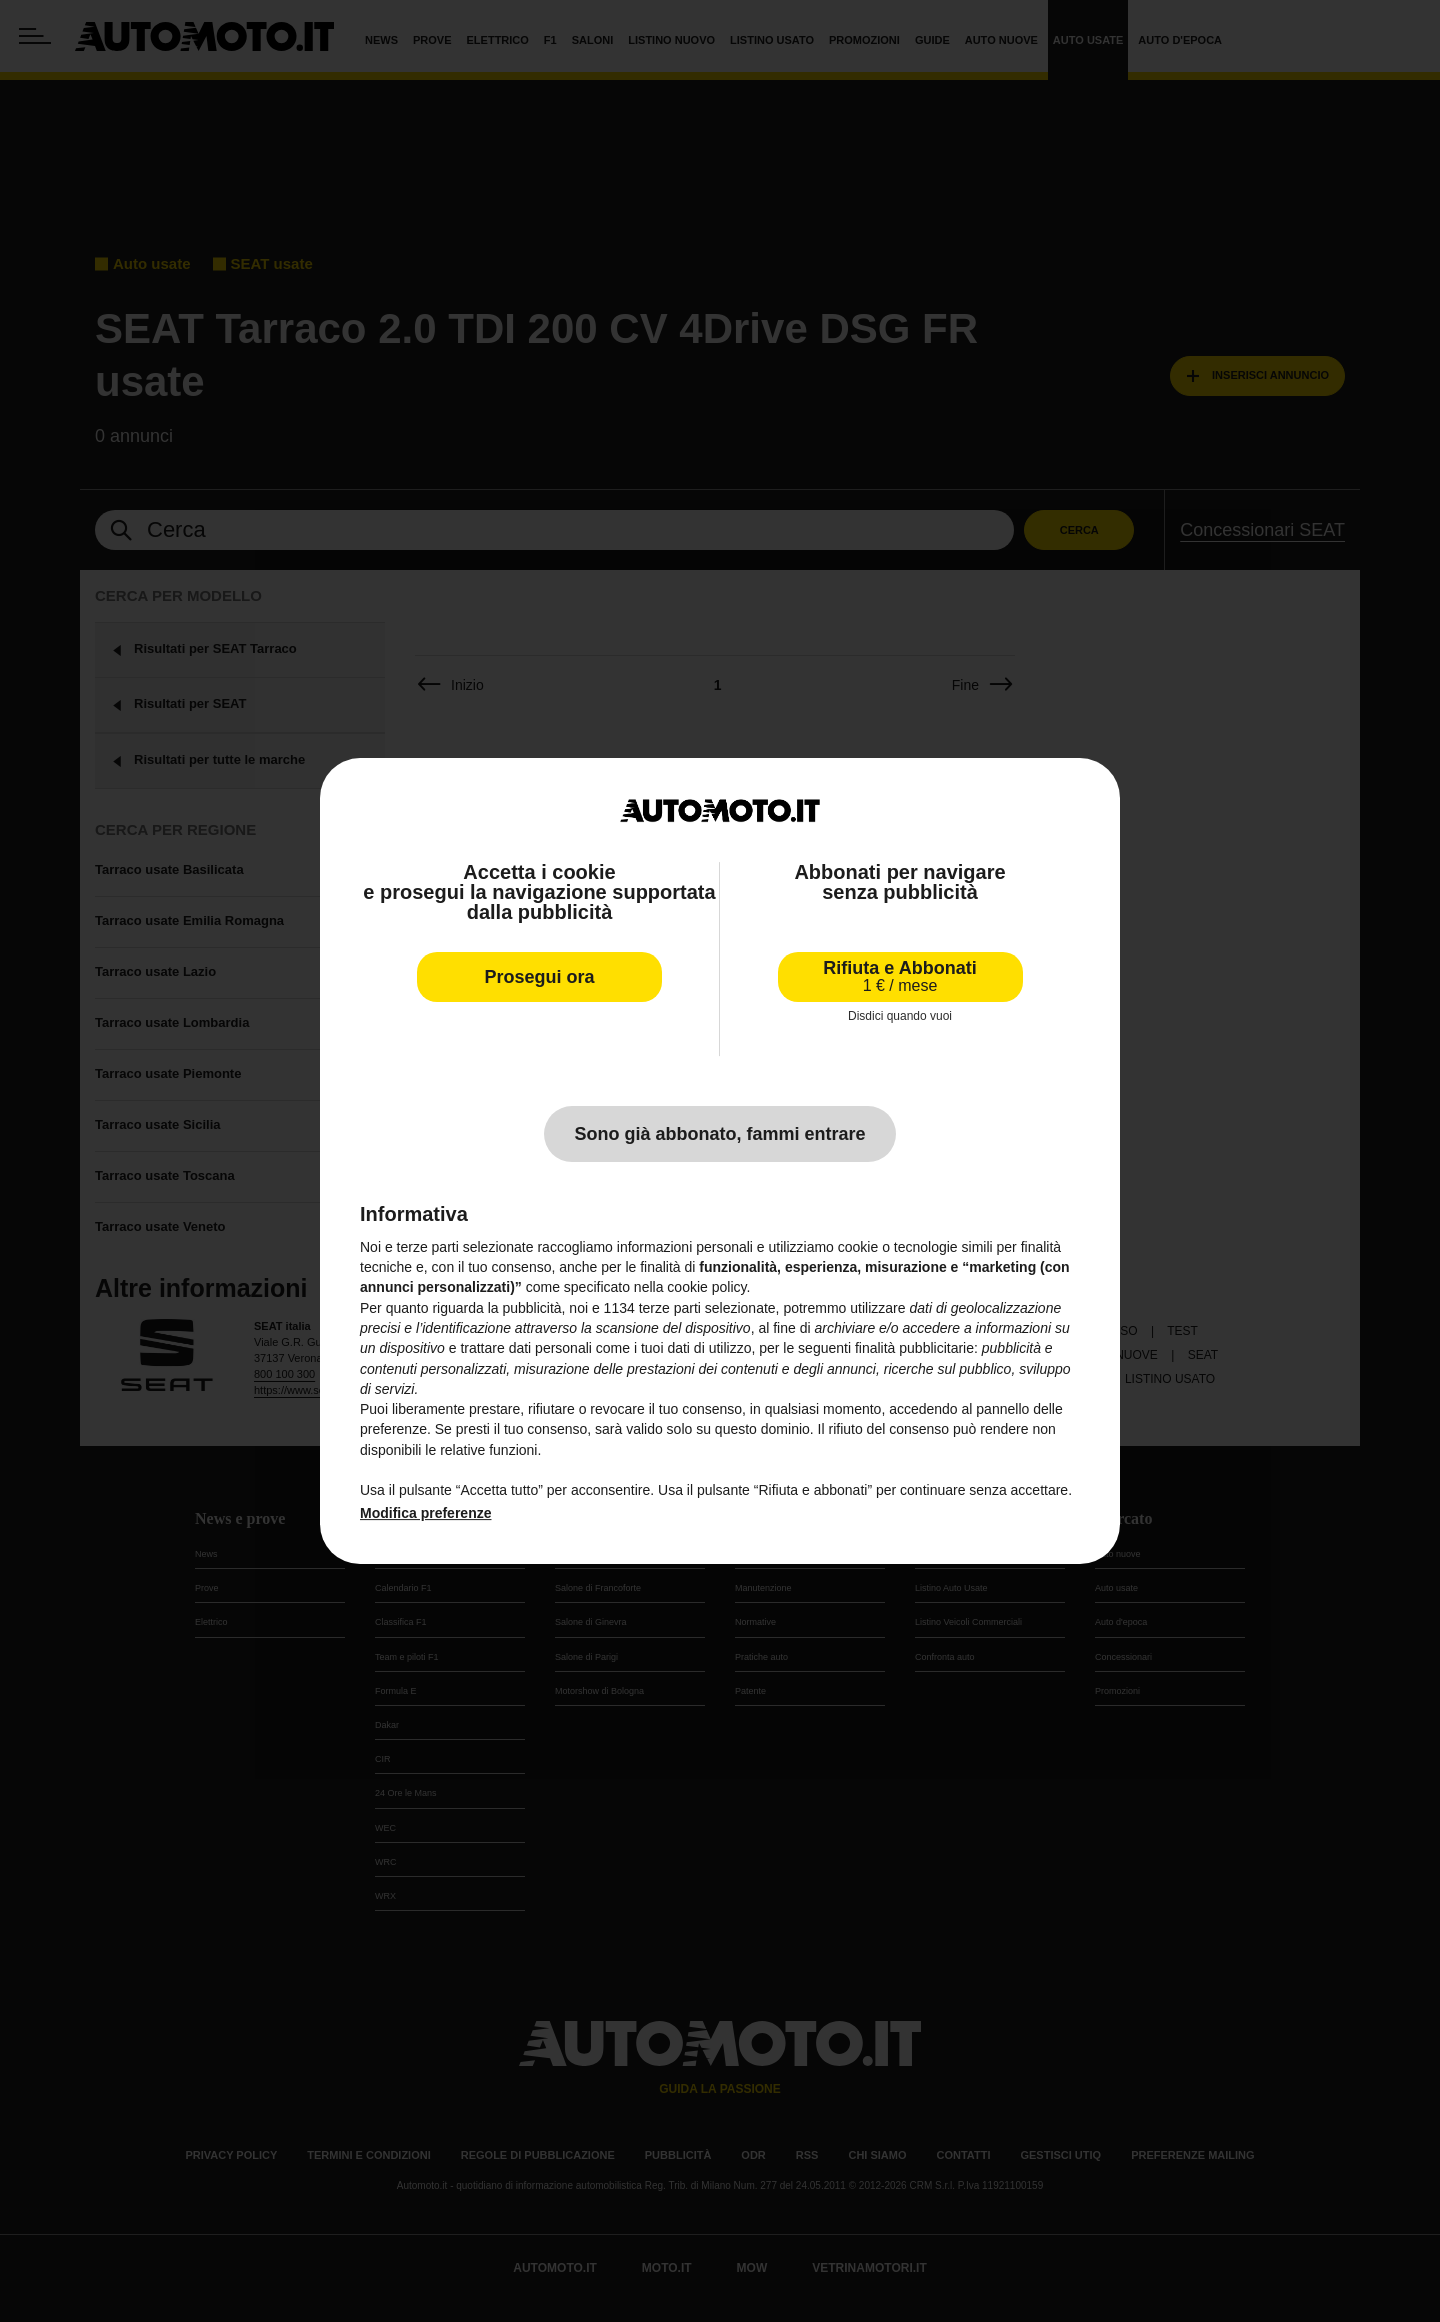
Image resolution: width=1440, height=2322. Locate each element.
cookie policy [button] (706, 1287)
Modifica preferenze (425, 1513)
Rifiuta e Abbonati (899, 976)
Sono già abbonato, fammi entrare (719, 1134)
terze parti (670, 1308)
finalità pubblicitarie (914, 1348)
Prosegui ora (539, 977)
